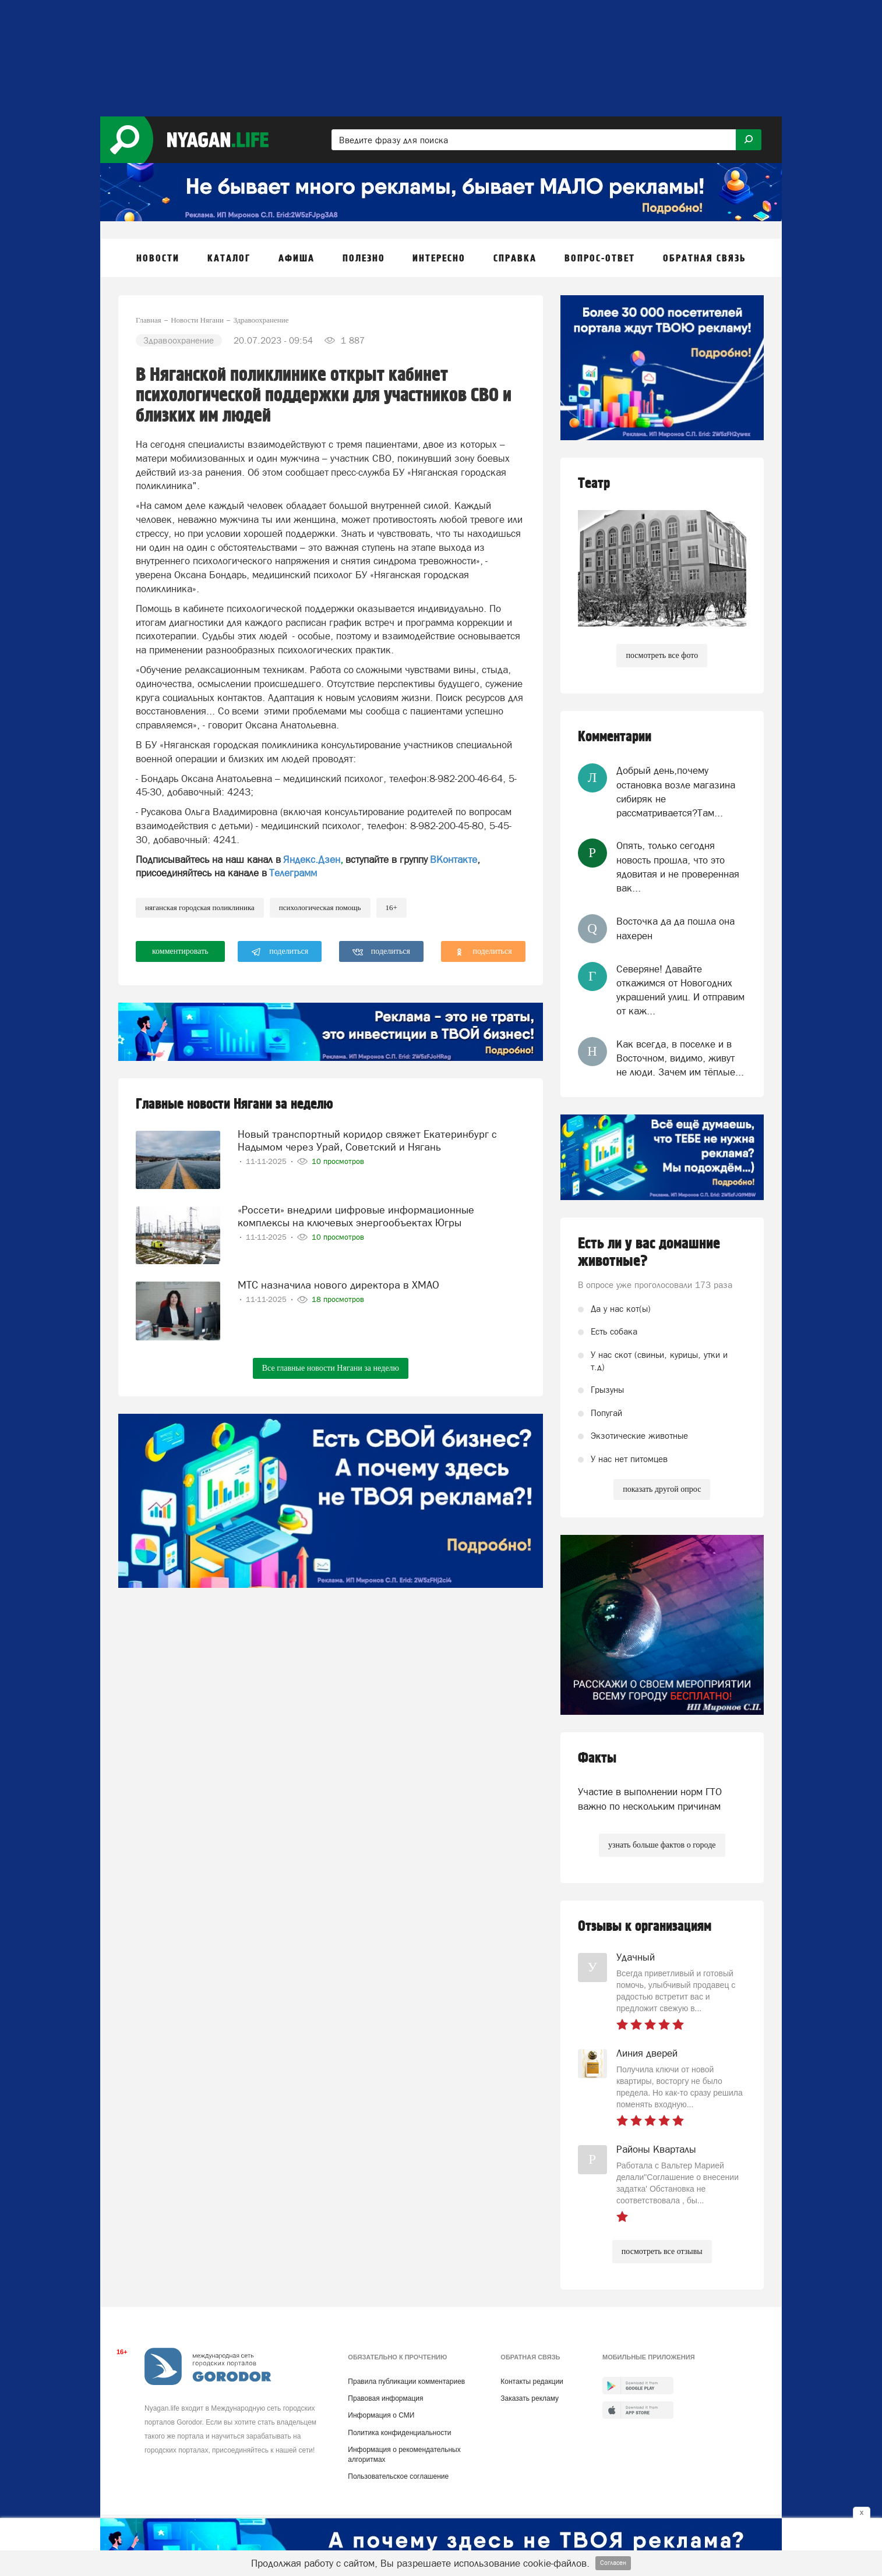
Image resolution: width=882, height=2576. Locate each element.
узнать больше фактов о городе (661, 1845)
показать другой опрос (662, 1489)
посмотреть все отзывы (662, 2251)
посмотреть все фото (662, 655)
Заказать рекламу (529, 2398)
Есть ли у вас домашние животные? (649, 1252)
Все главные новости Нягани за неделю (330, 1368)
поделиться (280, 952)
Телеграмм (293, 873)
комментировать (180, 951)
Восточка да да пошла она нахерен (675, 928)
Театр (594, 483)
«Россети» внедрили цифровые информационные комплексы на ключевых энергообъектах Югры (356, 1216)
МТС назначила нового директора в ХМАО (338, 1285)
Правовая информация (385, 2398)
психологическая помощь (320, 907)
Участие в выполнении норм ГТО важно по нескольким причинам (650, 1798)
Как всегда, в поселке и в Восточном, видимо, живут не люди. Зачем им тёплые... (680, 1058)
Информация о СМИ (381, 2415)
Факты (597, 1758)
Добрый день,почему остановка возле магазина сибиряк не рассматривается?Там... (675, 792)
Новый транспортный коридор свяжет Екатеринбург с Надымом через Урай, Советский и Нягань (367, 1140)
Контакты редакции (531, 2381)
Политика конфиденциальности (399, 2433)
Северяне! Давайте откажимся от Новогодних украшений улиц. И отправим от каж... (680, 990)
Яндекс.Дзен (311, 859)
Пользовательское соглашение (398, 2476)
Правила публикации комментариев (406, 2381)
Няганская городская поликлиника (200, 907)
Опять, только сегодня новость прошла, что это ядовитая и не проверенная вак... (677, 867)
